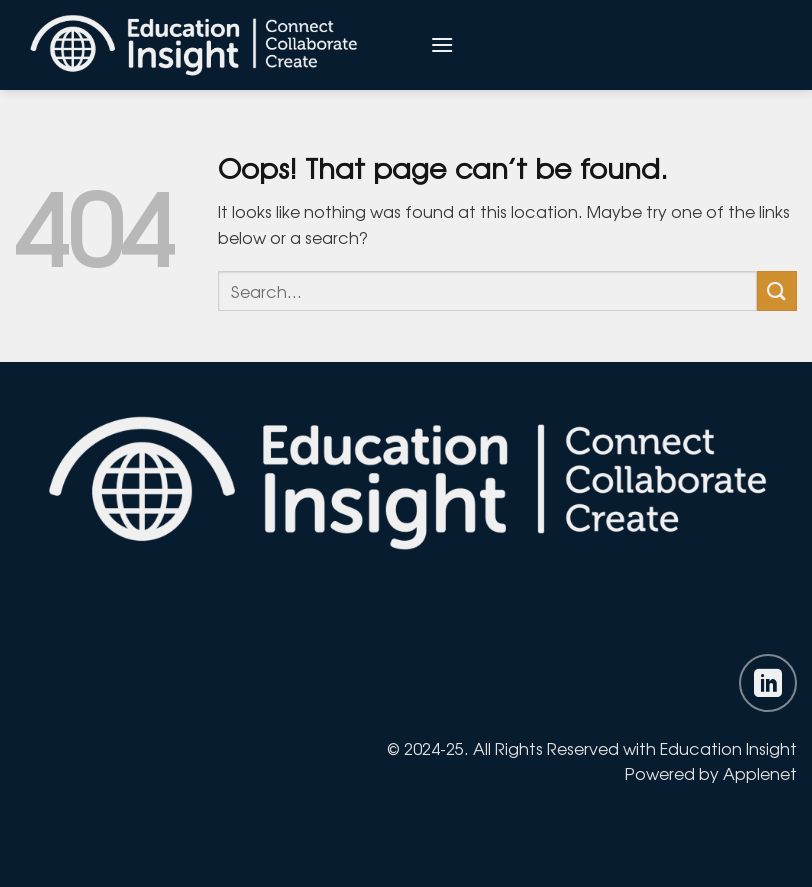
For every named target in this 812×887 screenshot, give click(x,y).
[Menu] (442, 44)
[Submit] (777, 290)
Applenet (760, 773)
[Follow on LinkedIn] (768, 683)
